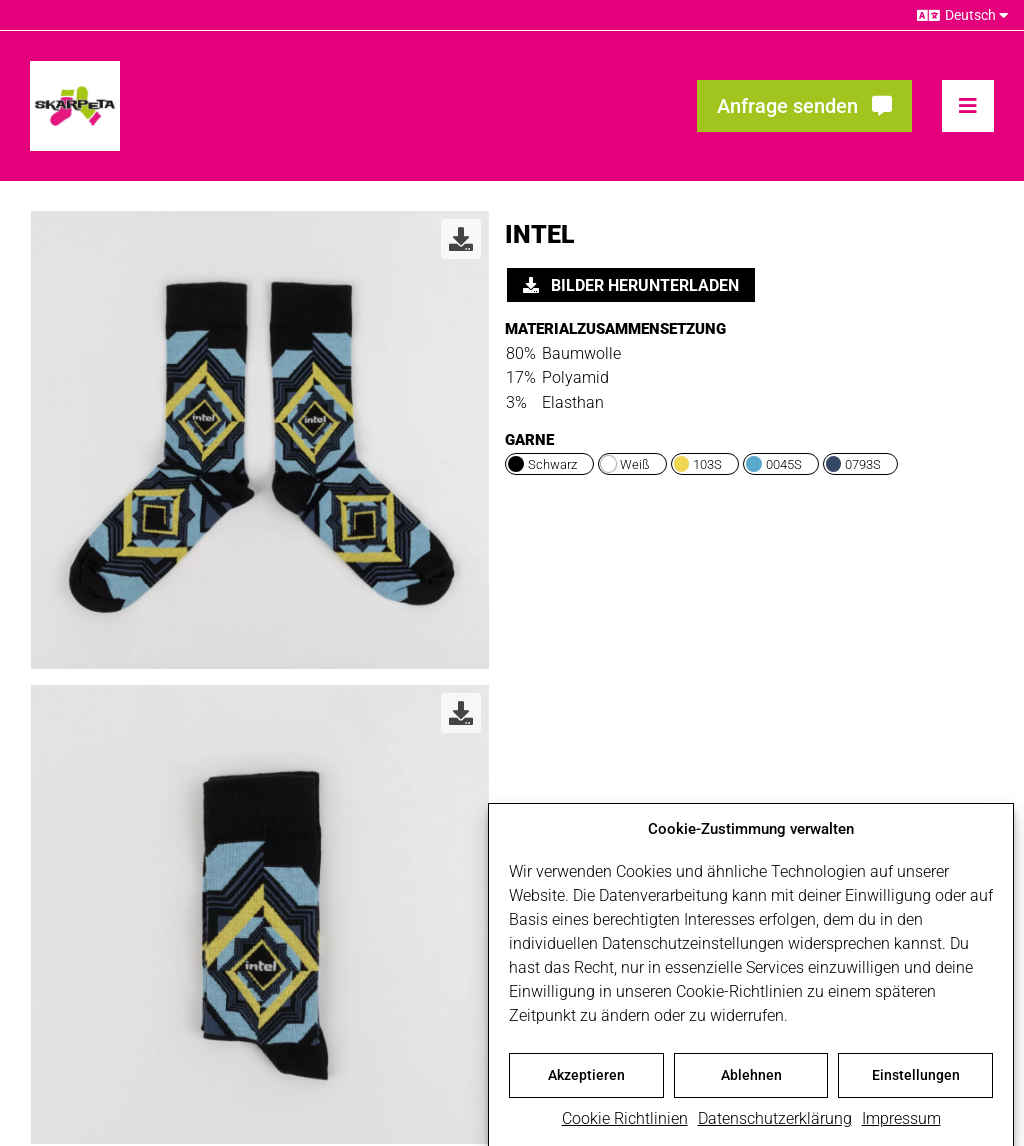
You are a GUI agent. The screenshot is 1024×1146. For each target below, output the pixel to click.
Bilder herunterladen (631, 285)
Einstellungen (916, 1082)
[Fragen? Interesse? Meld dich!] (804, 106)
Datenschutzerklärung (775, 1125)
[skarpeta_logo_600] (75, 68)
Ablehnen (751, 1082)
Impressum (901, 1125)
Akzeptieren (586, 1082)
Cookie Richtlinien (625, 1125)
